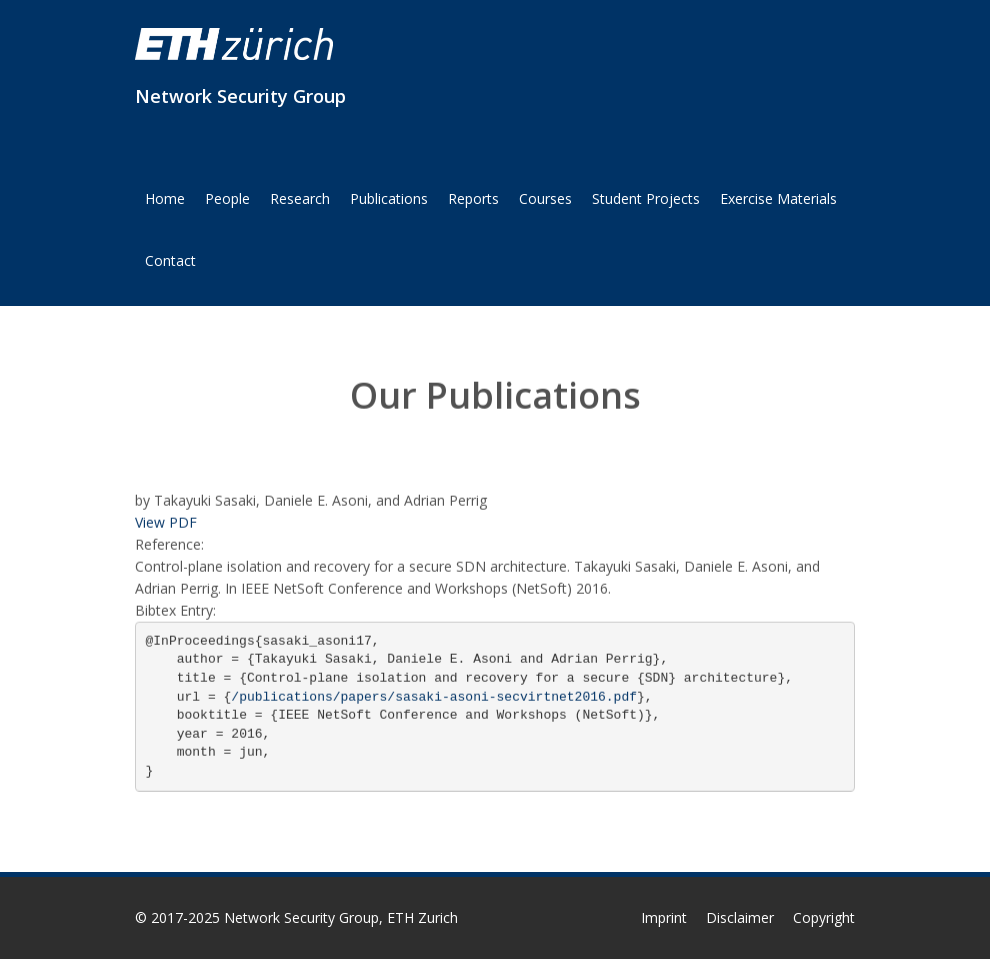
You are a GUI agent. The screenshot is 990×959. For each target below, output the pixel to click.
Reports (473, 198)
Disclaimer (740, 917)
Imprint (664, 917)
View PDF (166, 522)
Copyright (824, 917)
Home (165, 198)
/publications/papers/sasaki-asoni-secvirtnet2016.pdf (434, 696)
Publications (389, 198)
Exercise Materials (778, 198)
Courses (545, 198)
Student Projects (646, 198)
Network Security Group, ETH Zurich (341, 917)
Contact (170, 260)
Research (300, 198)
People (227, 198)
